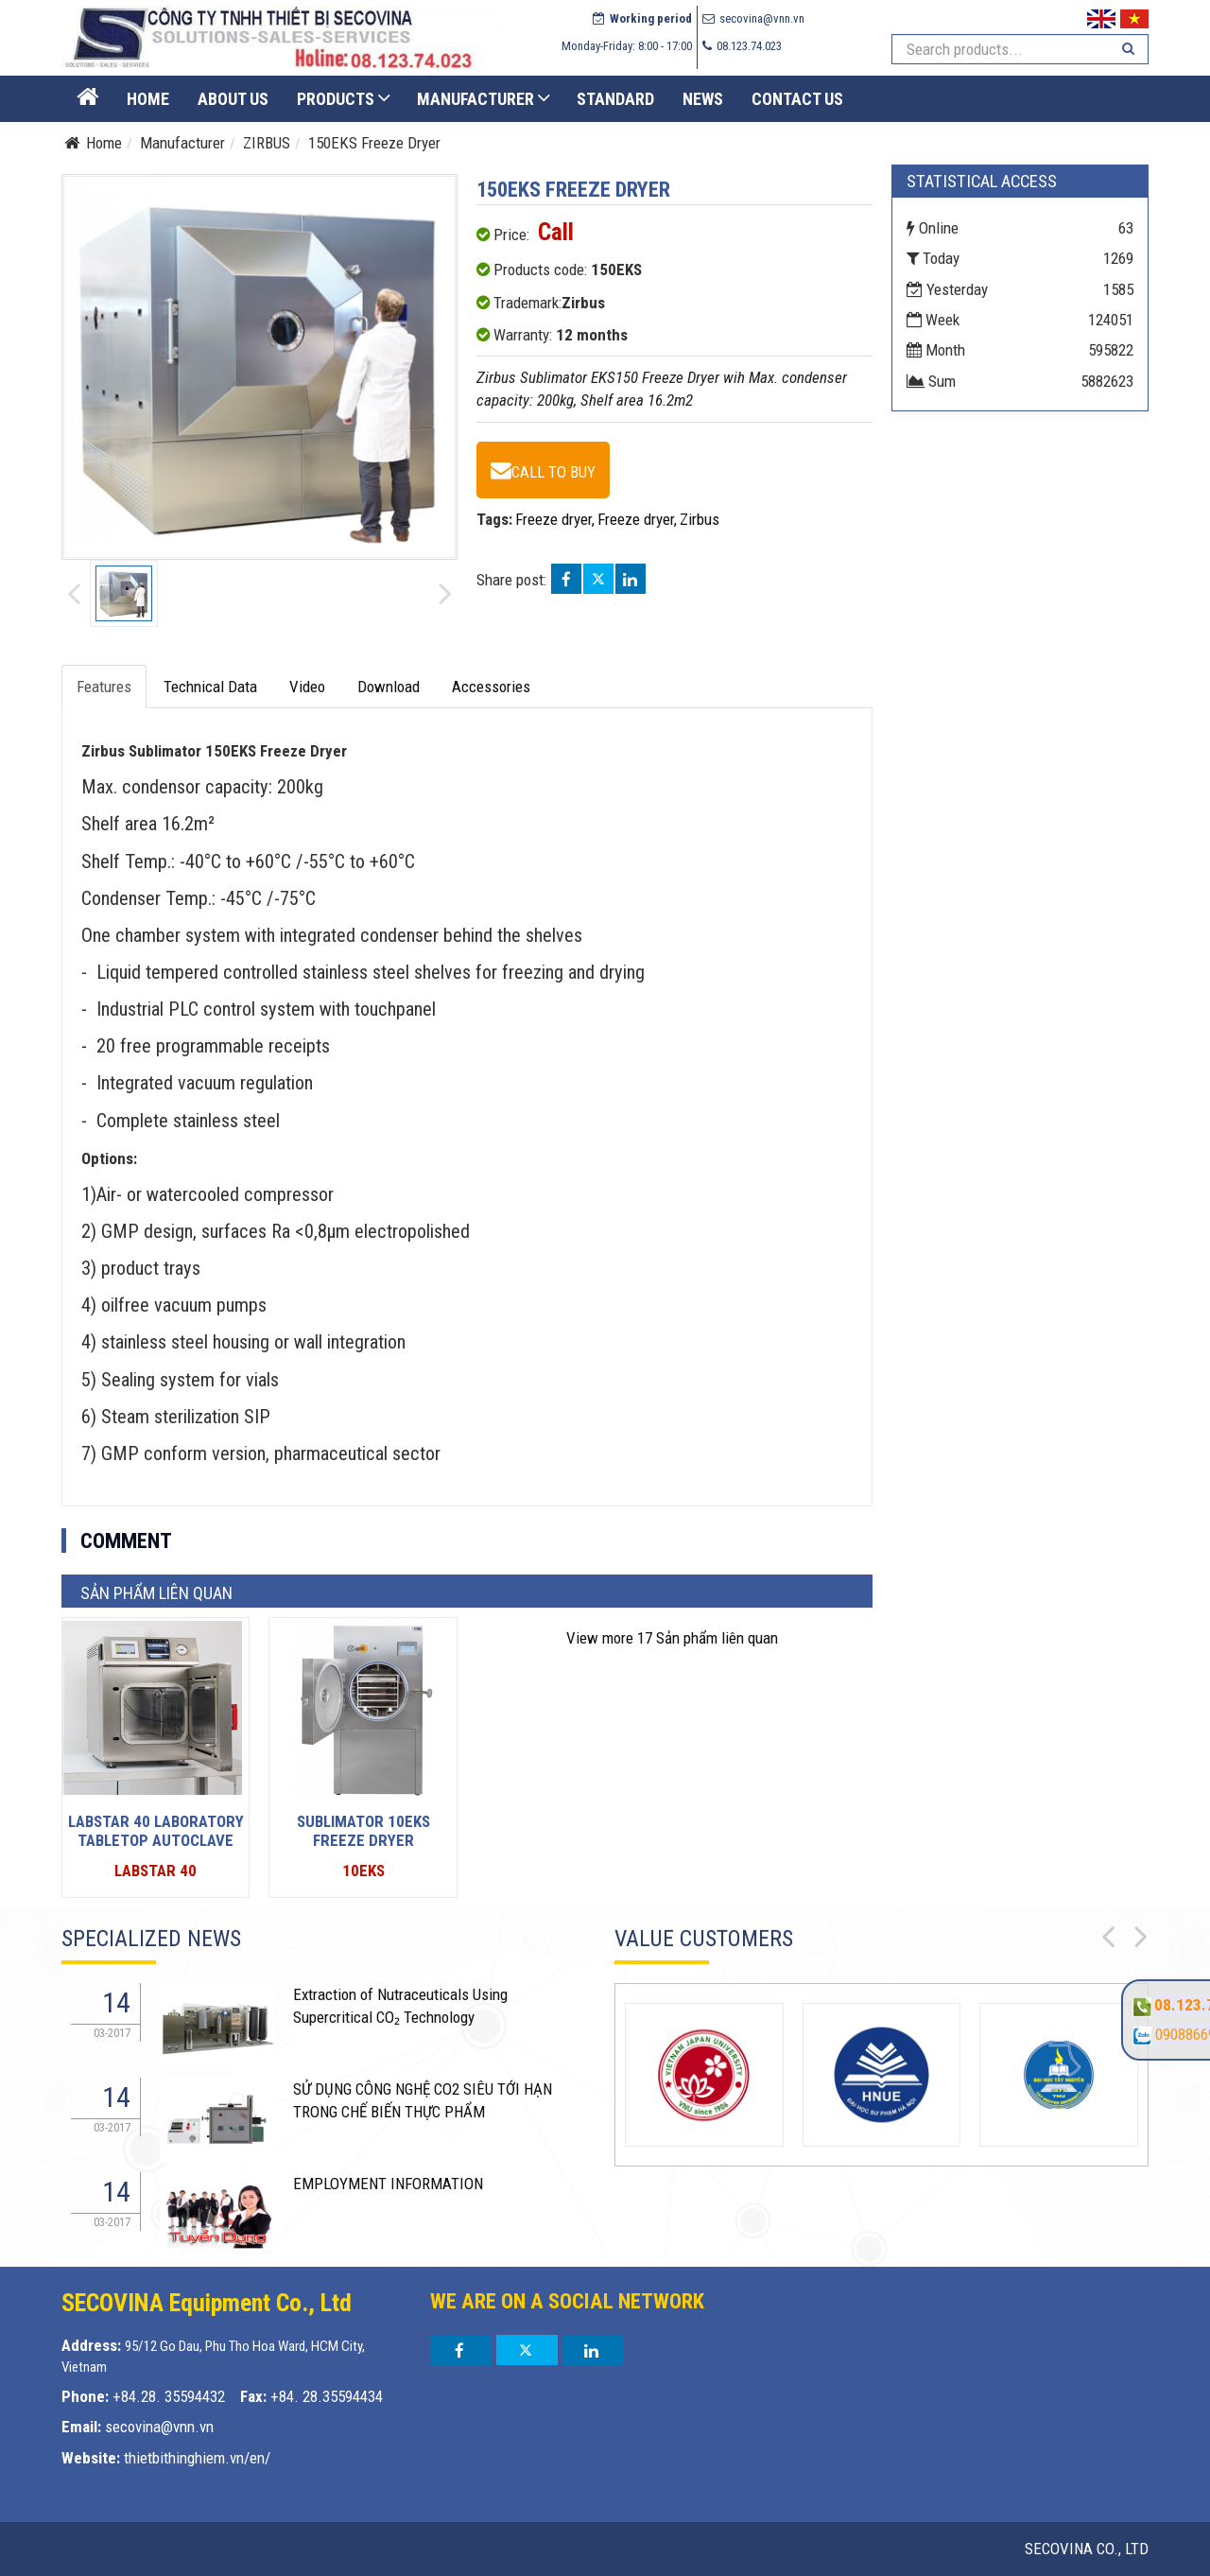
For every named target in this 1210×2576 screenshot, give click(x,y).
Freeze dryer (553, 519)
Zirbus (699, 519)
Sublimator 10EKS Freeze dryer (363, 1831)
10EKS (363, 1870)
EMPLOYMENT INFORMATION (388, 2183)
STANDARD (615, 99)
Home (148, 99)
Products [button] (335, 99)
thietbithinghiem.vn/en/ (197, 2457)
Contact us (797, 99)
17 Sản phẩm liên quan (672, 1637)
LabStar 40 (155, 1870)
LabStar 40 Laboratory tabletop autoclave (156, 1831)
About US (233, 99)
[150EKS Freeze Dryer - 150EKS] (543, 470)
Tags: (494, 519)
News (703, 99)
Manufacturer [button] (475, 99)
